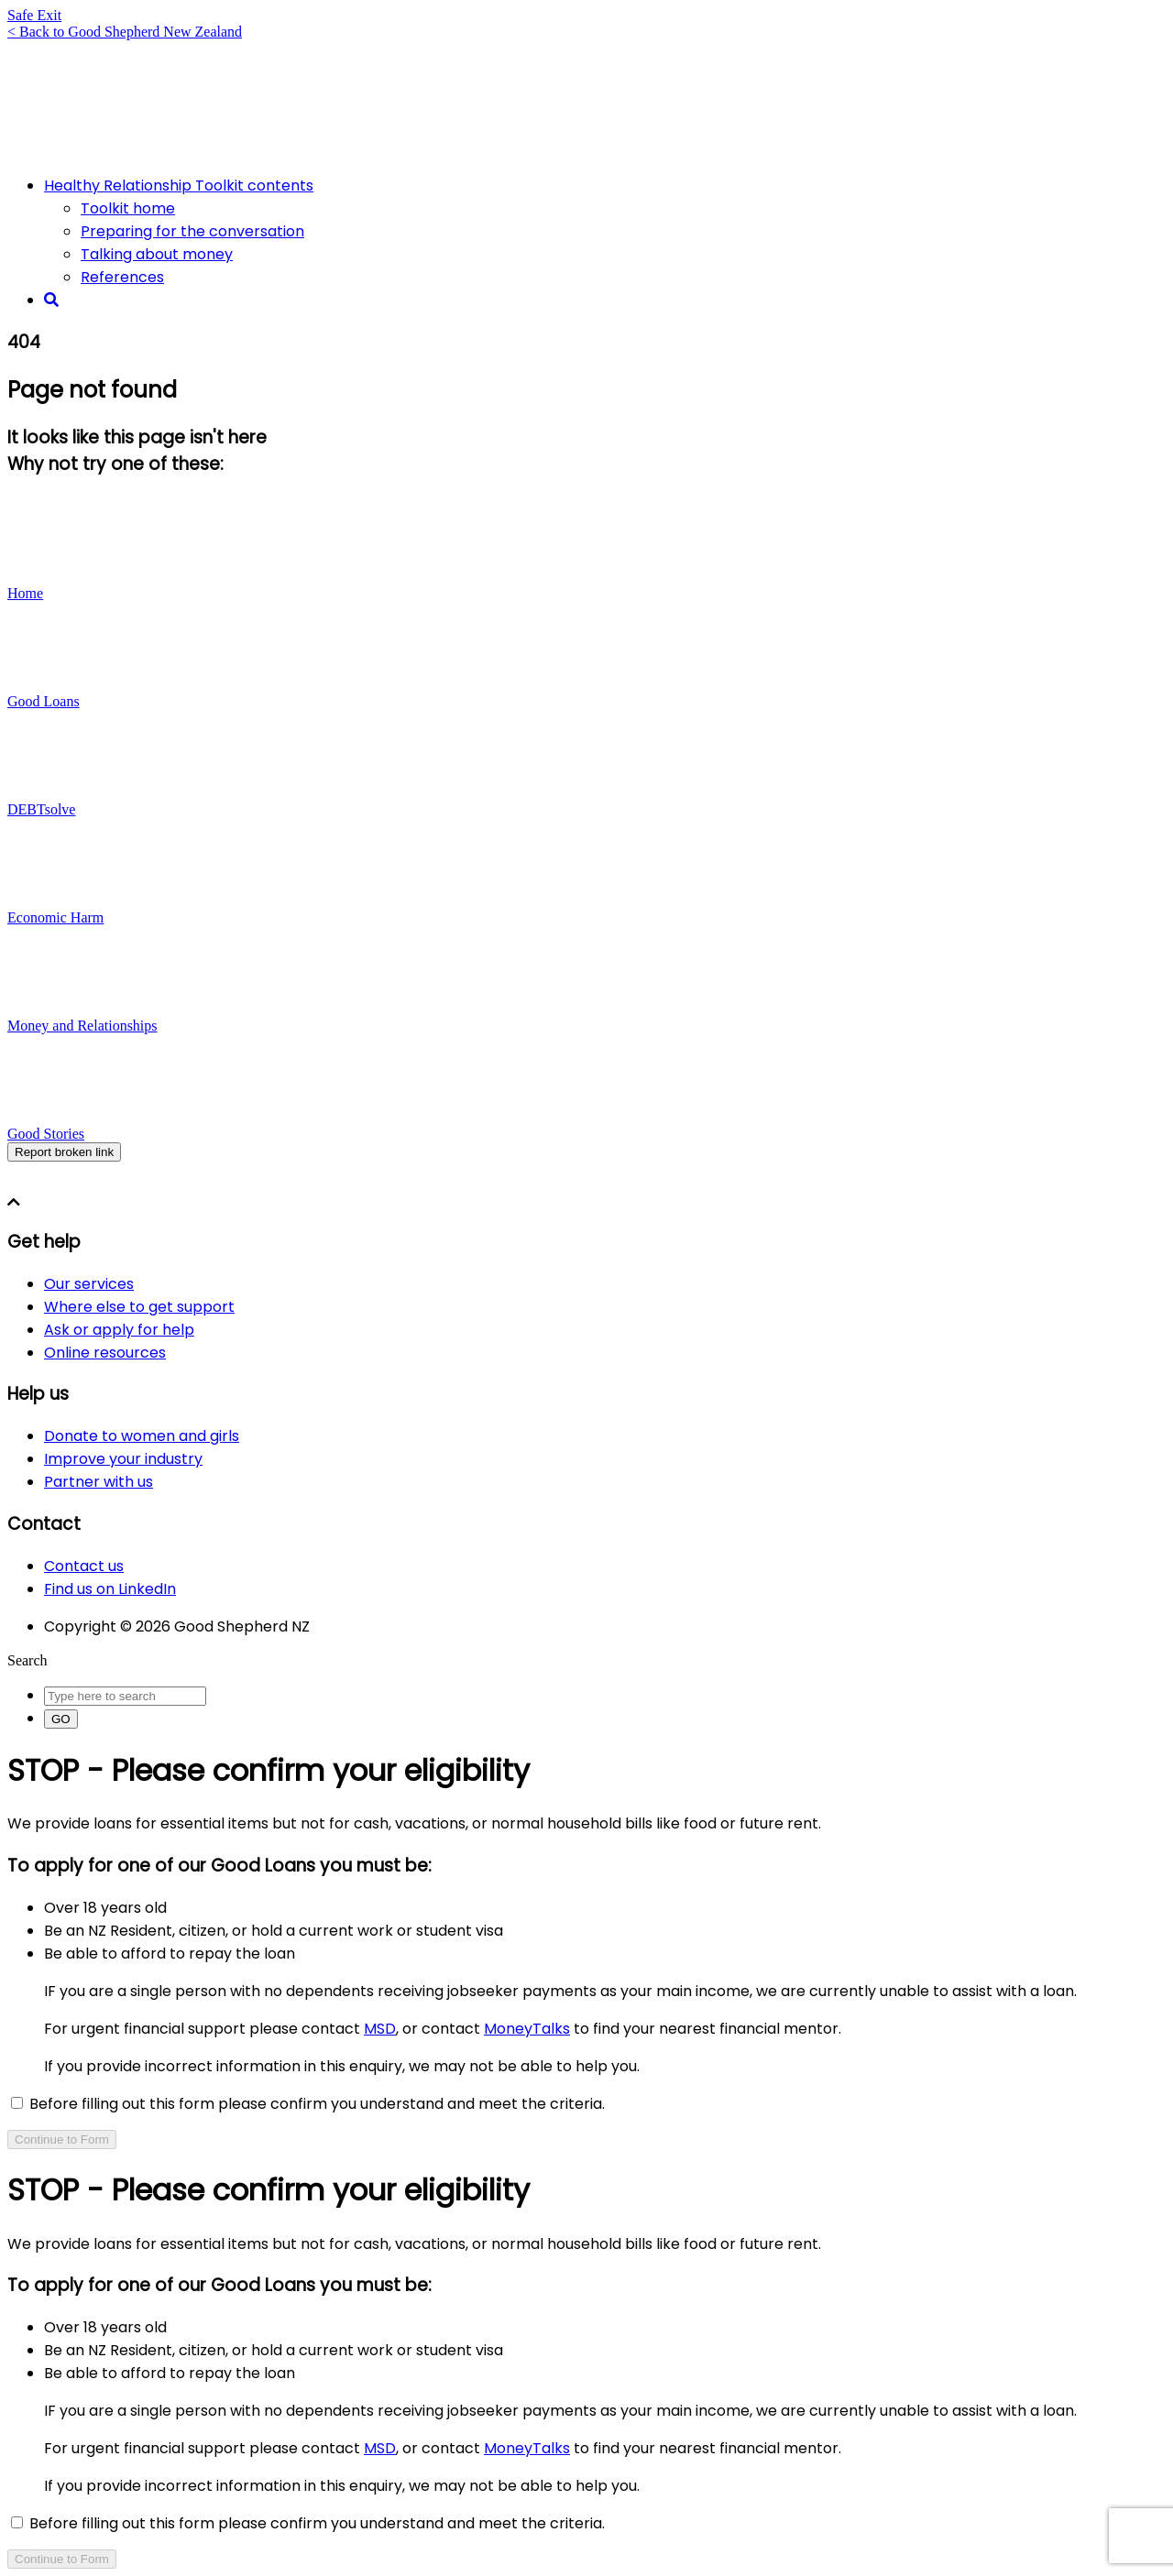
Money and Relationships (82, 1025)
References (122, 277)
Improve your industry (123, 1458)
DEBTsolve (41, 809)
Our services (89, 1283)
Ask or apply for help (119, 1329)
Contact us (84, 1566)
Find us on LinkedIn (110, 1588)
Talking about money (157, 254)
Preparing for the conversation (192, 231)
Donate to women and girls (141, 1435)
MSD (380, 2028)
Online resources (105, 1352)
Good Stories (45, 1133)
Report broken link (64, 1152)
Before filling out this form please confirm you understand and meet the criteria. (308, 2103)
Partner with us (98, 1481)
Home (25, 593)
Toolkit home (128, 208)
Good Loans (43, 701)
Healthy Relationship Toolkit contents (178, 185)
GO (61, 1719)
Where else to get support (139, 1306)
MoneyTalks (527, 2028)
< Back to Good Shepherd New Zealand (124, 31)
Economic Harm (55, 917)
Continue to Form (62, 2139)
